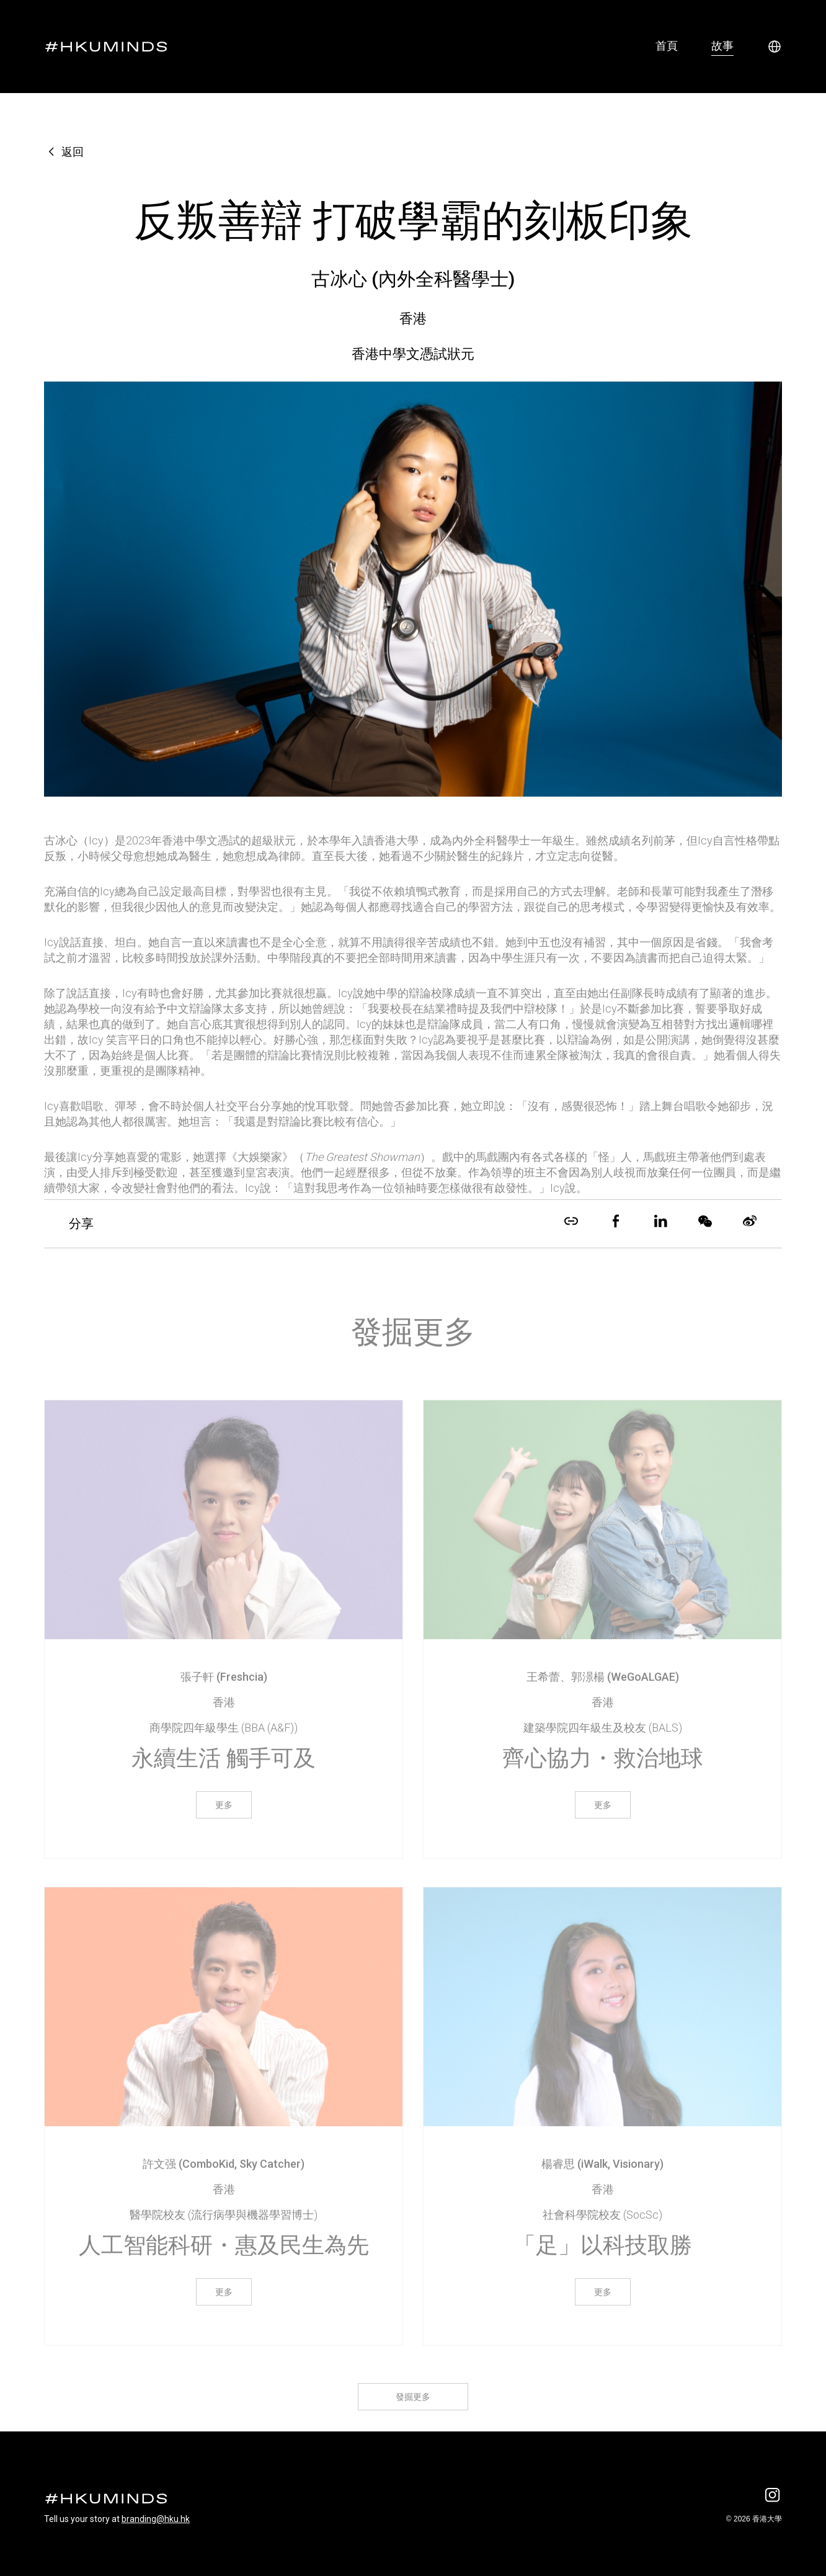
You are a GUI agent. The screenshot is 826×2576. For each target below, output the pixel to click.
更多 (224, 1819)
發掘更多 (413, 2411)
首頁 (666, 45)
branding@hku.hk (156, 2519)
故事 (722, 45)
